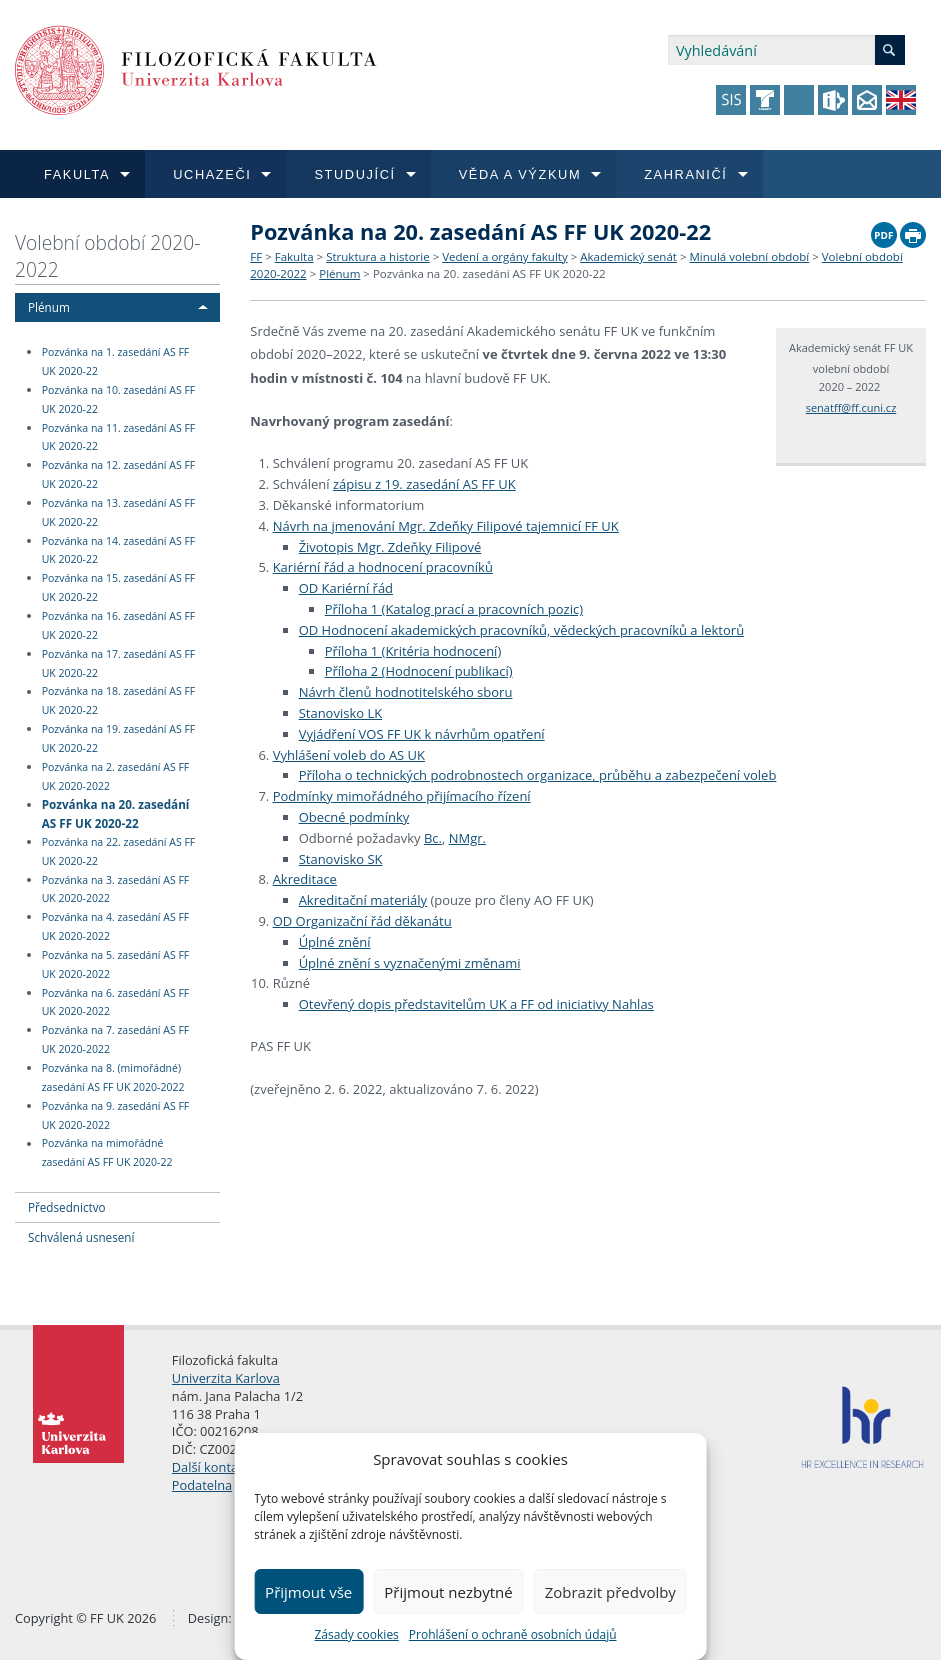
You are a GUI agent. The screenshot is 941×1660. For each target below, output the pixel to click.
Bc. (433, 838)
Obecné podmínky (354, 817)
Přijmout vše (308, 1592)
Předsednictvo (67, 1207)
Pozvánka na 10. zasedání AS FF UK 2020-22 (119, 399)
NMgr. (467, 838)
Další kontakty (214, 1467)
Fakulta (294, 256)
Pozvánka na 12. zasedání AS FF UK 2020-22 (119, 474)
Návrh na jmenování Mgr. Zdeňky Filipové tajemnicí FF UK (446, 526)
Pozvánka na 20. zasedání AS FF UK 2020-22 (116, 813)
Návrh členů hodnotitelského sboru (406, 692)
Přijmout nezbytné (448, 1592)
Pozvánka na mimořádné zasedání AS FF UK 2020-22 (107, 1153)
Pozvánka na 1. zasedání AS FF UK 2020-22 (116, 361)
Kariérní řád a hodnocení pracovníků (383, 567)
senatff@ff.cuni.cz (851, 407)
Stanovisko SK (341, 859)
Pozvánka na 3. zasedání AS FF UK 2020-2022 (116, 889)
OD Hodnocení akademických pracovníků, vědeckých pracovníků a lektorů (521, 630)
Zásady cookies (356, 1634)
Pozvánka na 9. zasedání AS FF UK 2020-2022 (116, 1115)
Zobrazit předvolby (610, 1592)
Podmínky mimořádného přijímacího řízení (402, 796)
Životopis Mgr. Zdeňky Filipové (390, 547)
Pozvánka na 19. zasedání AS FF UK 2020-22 (119, 738)
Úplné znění (335, 942)
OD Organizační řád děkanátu (362, 921)
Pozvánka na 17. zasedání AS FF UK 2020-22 (119, 663)
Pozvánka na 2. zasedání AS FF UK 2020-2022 (116, 776)
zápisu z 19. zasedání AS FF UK (424, 484)
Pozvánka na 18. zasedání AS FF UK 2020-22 (119, 701)
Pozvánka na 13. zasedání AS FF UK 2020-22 (119, 512)
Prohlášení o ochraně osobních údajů (513, 1634)
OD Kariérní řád (346, 588)
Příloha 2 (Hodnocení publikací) (419, 671)
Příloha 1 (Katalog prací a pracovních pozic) (454, 609)
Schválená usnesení (81, 1237)
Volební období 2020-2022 (107, 256)
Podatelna (202, 1485)
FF (256, 256)
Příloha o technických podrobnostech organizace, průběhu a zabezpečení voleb (538, 775)
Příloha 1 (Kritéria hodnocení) (413, 651)
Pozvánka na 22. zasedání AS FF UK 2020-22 (119, 851)
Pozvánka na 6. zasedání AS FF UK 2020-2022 (116, 1002)
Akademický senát (628, 256)
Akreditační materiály (363, 900)
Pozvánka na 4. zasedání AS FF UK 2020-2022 (116, 926)
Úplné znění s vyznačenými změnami (410, 963)
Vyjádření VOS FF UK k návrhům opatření (422, 734)
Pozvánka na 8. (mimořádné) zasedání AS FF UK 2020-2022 (113, 1077)
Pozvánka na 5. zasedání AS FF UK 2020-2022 (116, 964)
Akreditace (305, 879)
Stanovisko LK (341, 713)
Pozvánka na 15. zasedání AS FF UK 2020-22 (119, 587)
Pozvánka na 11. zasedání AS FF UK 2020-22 (119, 437)
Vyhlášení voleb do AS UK (349, 755)
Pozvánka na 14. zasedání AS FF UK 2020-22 (119, 550)
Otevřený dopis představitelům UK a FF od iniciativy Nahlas (476, 1004)
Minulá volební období (750, 256)
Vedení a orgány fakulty (504, 256)
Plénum (49, 307)
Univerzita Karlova (226, 1378)
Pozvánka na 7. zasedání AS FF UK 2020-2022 (116, 1039)
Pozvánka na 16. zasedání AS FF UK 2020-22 (119, 625)
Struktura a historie (377, 256)
